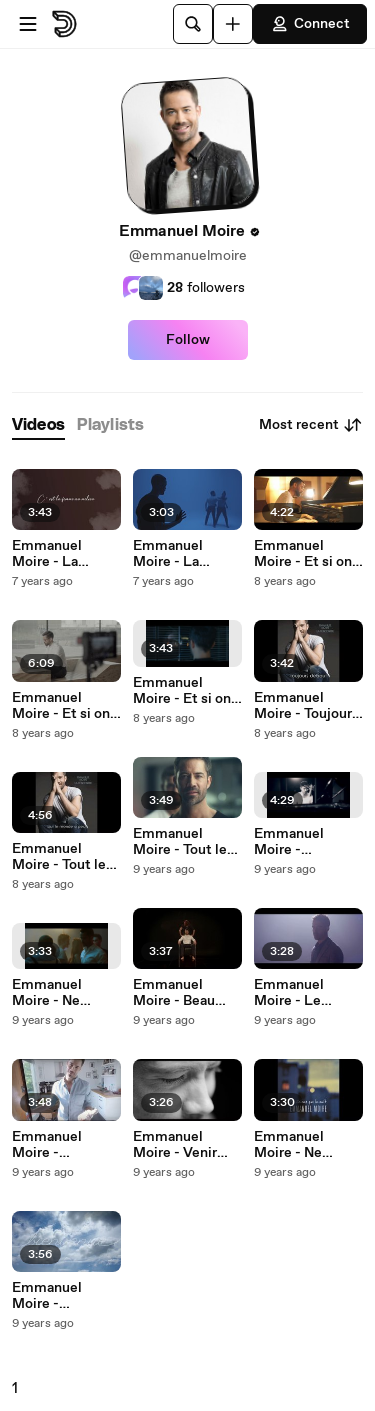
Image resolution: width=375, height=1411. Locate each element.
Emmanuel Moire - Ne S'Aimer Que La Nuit (62, 993)
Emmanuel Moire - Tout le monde (59, 857)
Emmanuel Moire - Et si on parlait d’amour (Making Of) (61, 706)
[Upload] (233, 24)
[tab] (38, 425)
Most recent (311, 425)
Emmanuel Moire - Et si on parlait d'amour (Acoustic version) (303, 554)
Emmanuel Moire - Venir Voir (175, 1145)
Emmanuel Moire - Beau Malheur (174, 993)
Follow (188, 340)
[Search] (193, 24)
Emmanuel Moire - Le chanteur (289, 993)
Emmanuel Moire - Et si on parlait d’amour (182, 691)
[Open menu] (28, 24)
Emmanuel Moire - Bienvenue (47, 1145)
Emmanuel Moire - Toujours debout (306, 706)
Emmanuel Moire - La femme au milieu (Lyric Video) (66, 554)
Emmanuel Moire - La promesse (168, 554)
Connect (310, 24)
